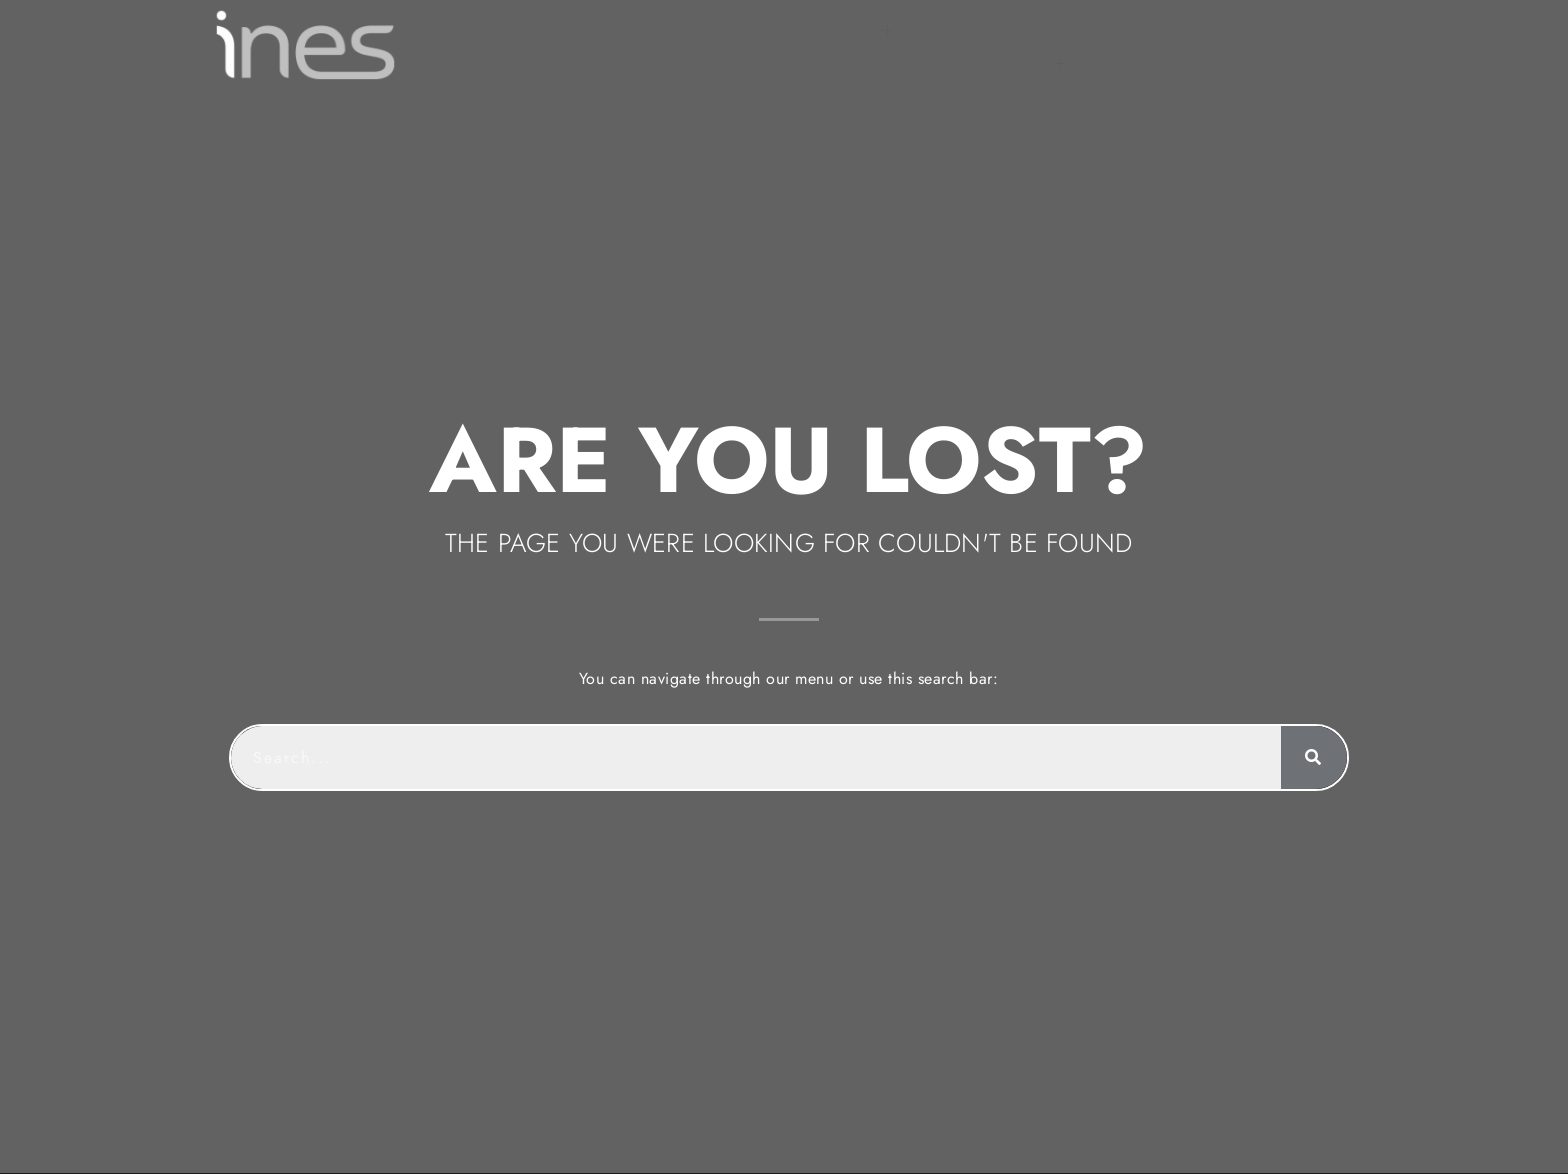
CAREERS (1009, 45)
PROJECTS (719, 45)
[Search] (1309, 736)
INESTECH (825, 45)
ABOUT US (490, 45)
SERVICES (605, 44)
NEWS (919, 45)
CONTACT (1112, 45)
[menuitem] (1205, 45)
